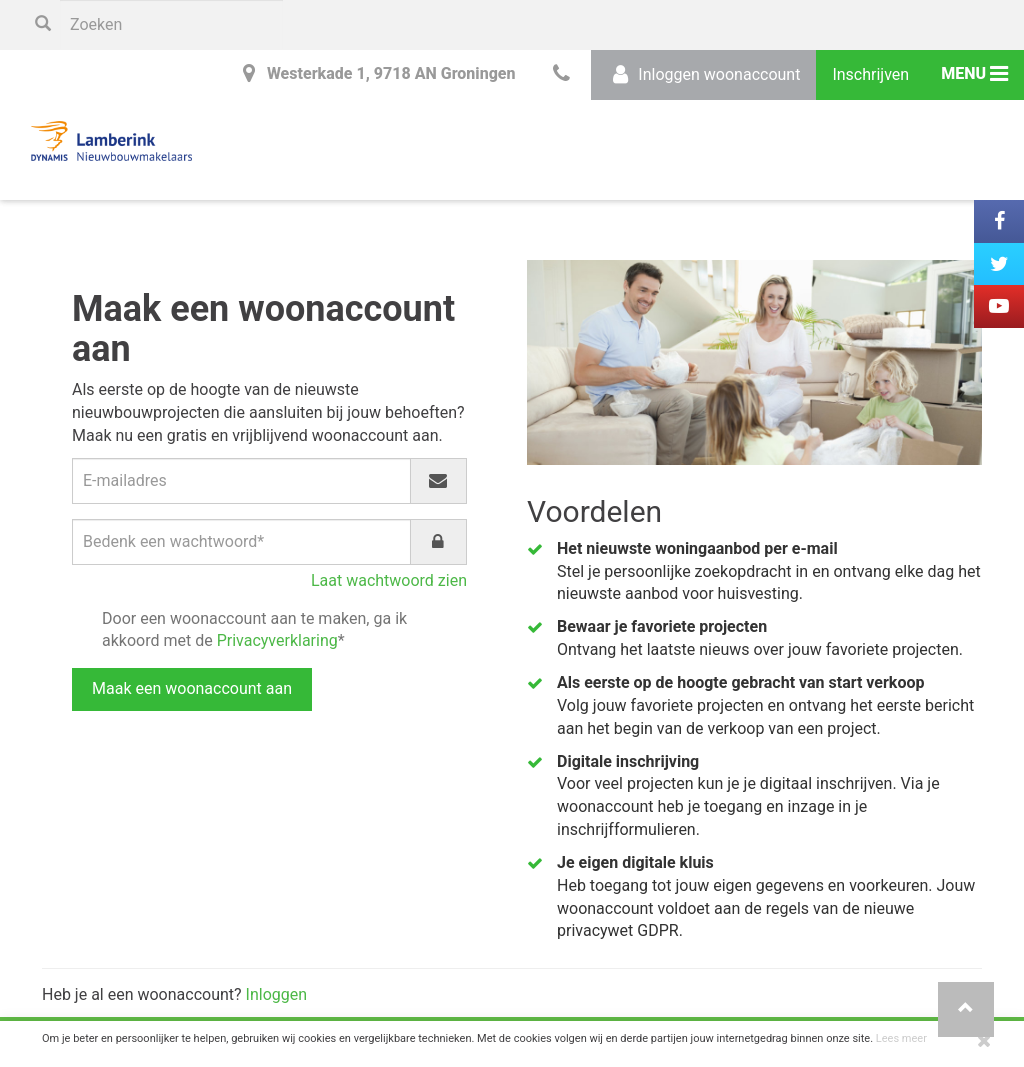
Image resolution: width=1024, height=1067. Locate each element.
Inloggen (277, 994)
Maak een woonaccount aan (192, 688)
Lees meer (901, 1038)
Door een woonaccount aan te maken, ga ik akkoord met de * (254, 630)
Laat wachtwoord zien (389, 580)
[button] (966, 1009)
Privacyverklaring (277, 640)
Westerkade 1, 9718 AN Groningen (376, 73)
